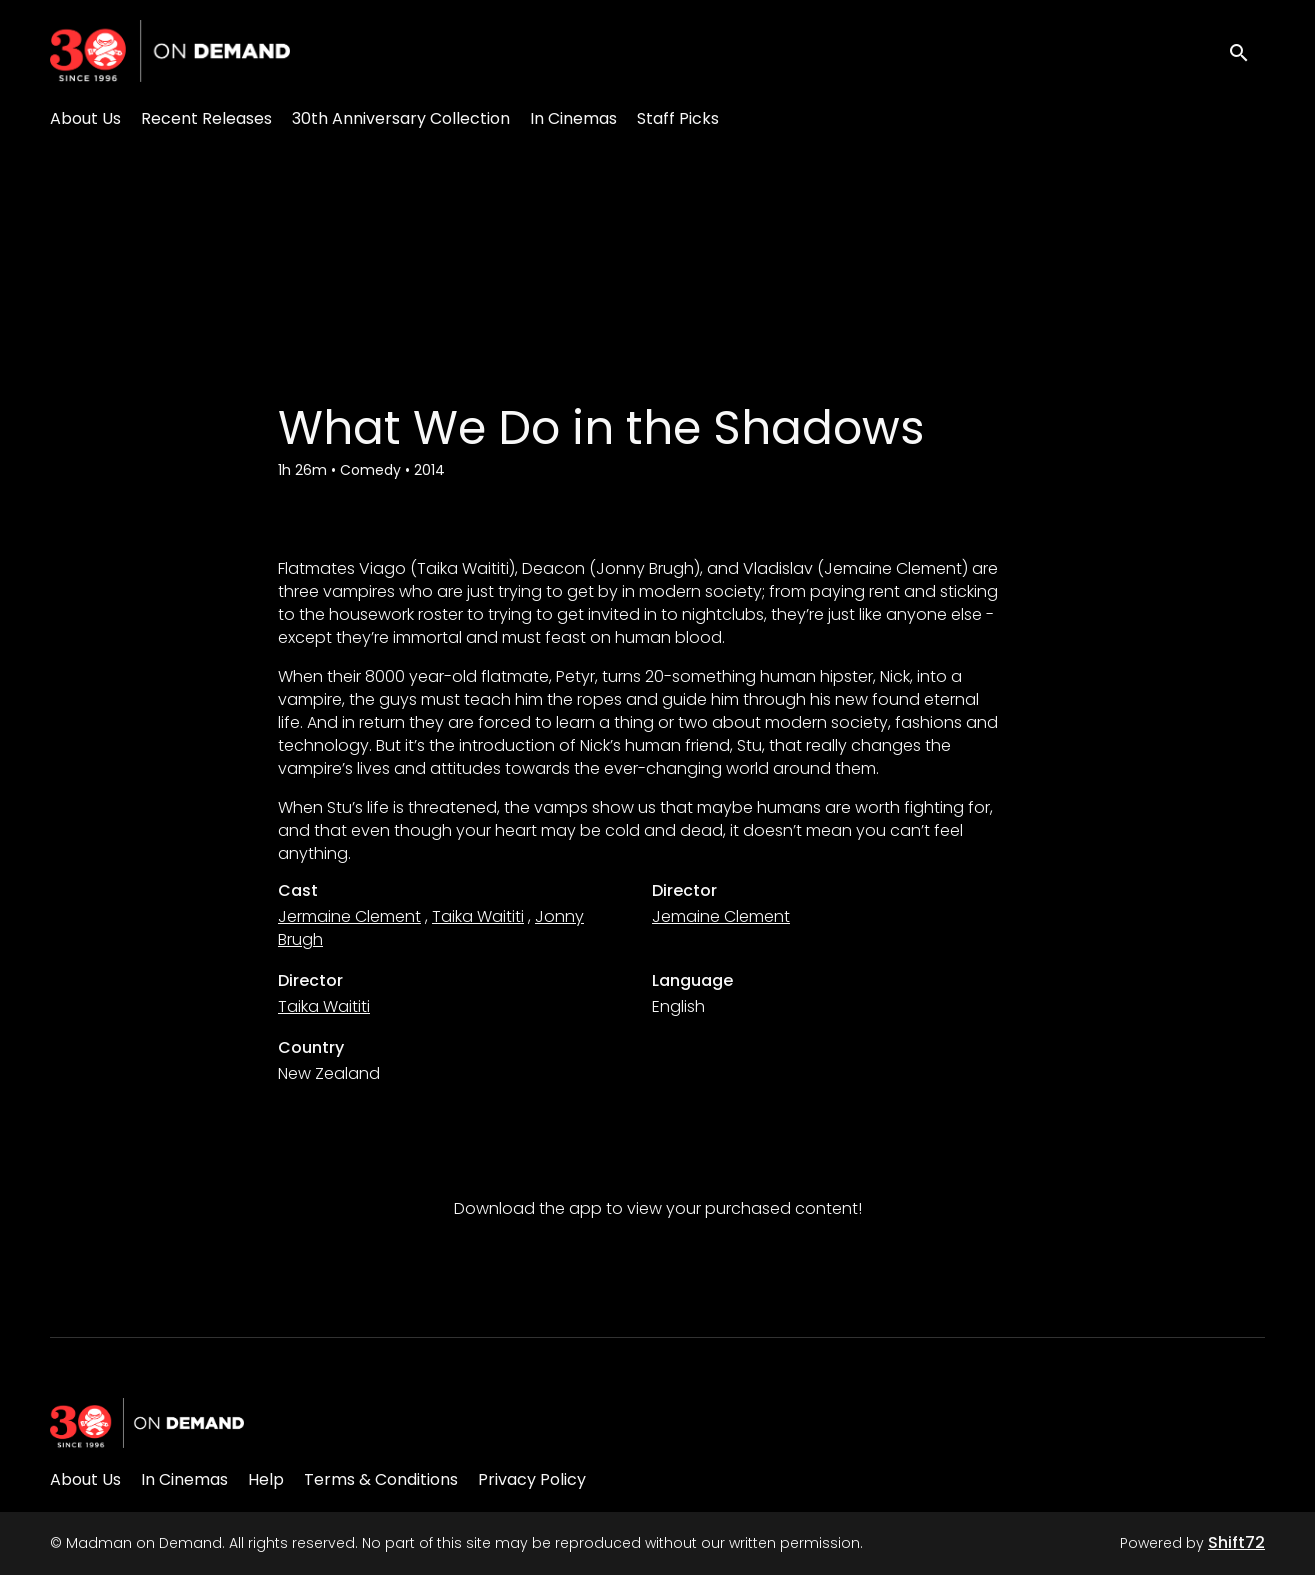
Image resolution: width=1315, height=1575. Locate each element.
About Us (85, 118)
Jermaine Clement (349, 916)
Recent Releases (206, 118)
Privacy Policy (532, 1479)
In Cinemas (573, 118)
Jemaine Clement (721, 916)
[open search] (1247, 50)
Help (266, 1479)
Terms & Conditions (381, 1479)
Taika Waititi (478, 916)
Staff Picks (678, 118)
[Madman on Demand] (147, 1423)
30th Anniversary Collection (401, 118)
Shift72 (1236, 1542)
